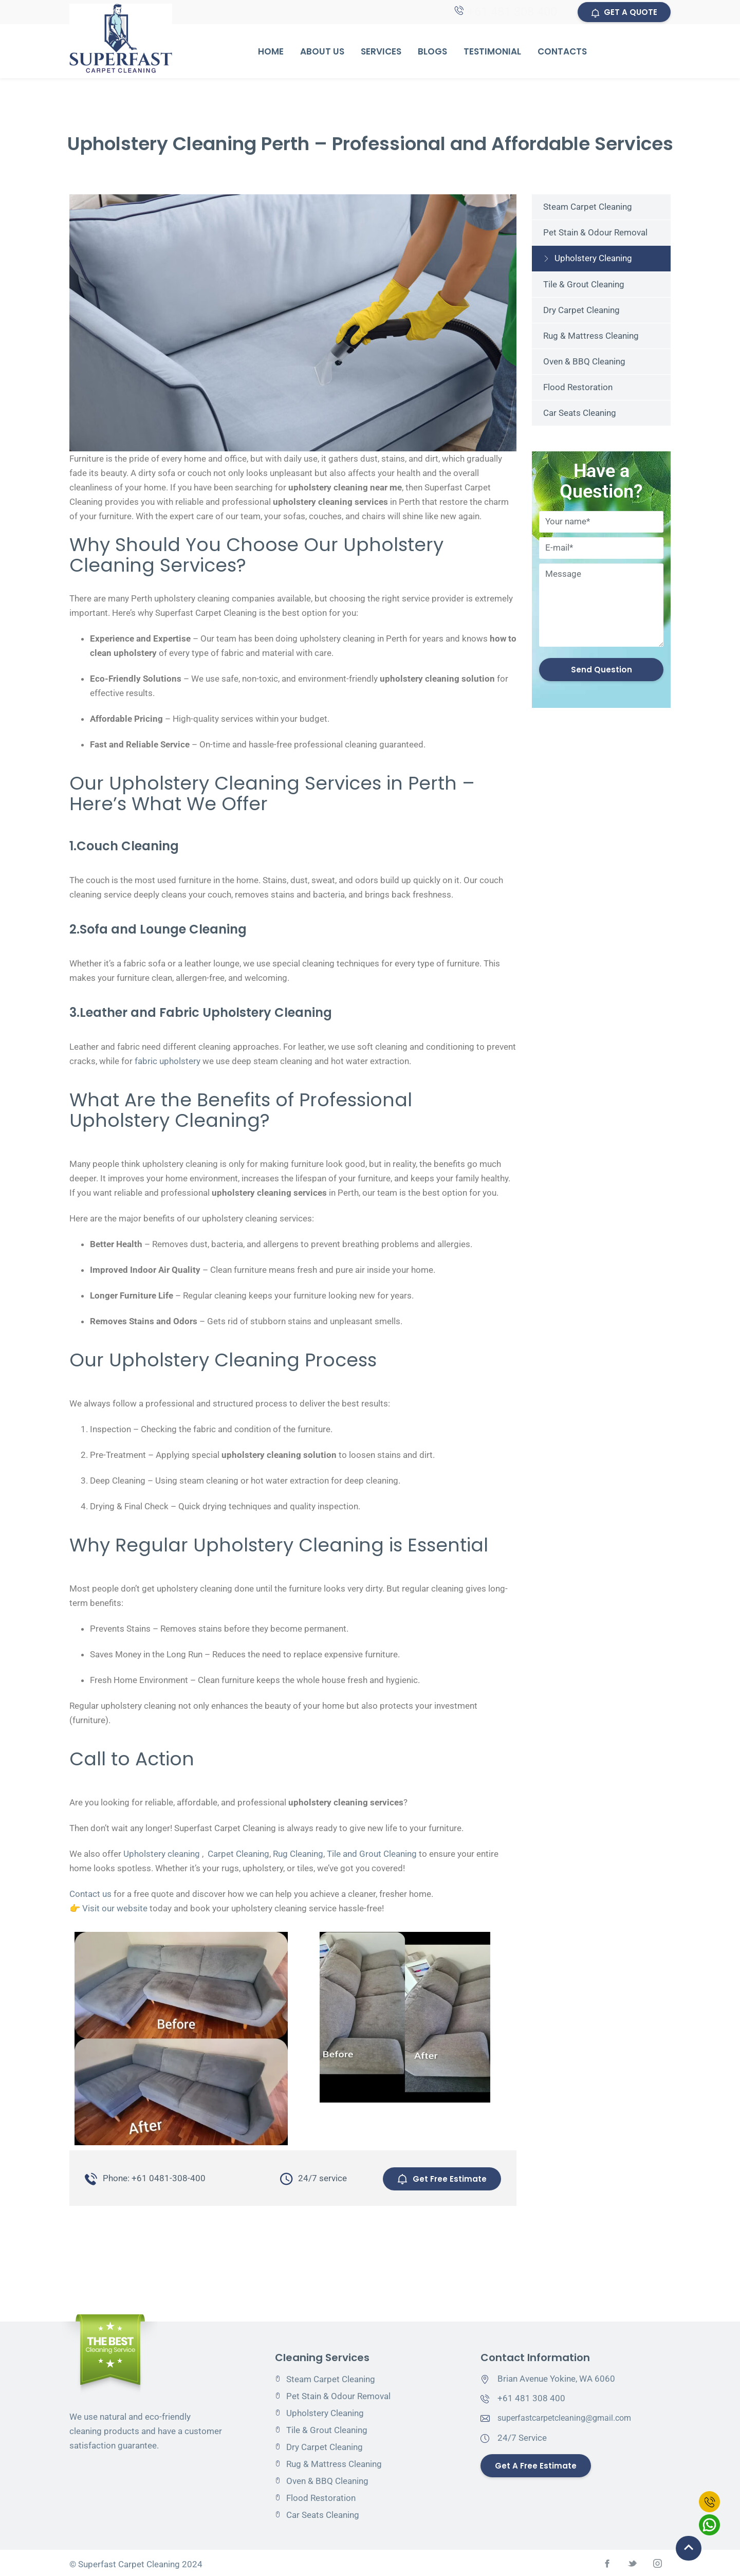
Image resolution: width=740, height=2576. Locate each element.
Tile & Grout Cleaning (583, 286)
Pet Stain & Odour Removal (595, 234)
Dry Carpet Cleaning (581, 311)
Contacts (562, 53)
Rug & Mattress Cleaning (591, 337)
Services (381, 53)
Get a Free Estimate (537, 2462)
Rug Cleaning (298, 1855)
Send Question (601, 672)
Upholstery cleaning (161, 1855)
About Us (322, 53)
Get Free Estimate (440, 2177)
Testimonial (492, 53)
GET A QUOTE (622, 13)
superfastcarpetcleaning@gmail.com (569, 2414)
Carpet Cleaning (238, 1855)
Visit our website (114, 1910)
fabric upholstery (167, 1062)
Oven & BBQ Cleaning (584, 363)
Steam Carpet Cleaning (587, 208)
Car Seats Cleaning (579, 414)
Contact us (90, 1895)
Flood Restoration (578, 388)
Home (271, 53)
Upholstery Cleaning (593, 259)
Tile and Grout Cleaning (372, 1855)
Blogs (432, 53)
